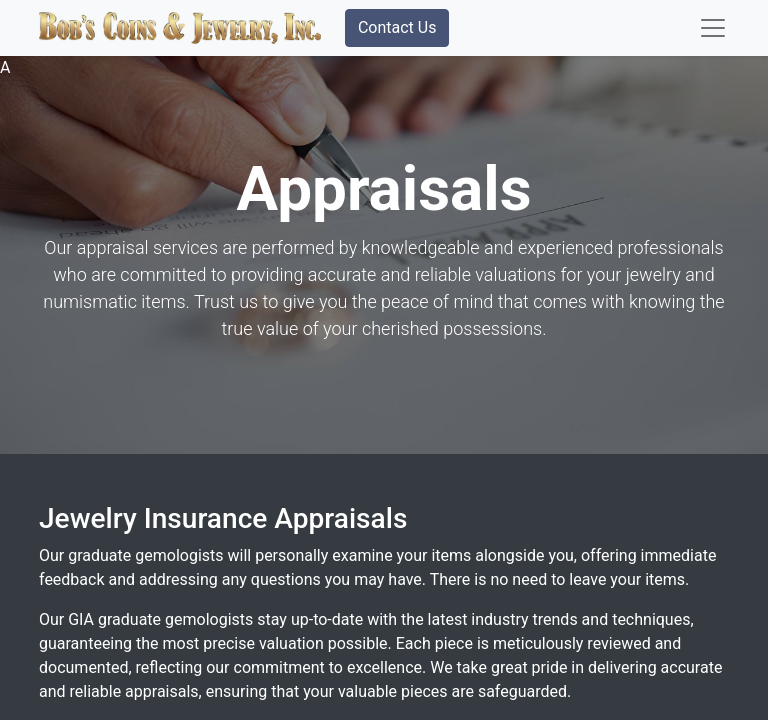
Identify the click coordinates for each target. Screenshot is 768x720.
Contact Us (397, 27)
